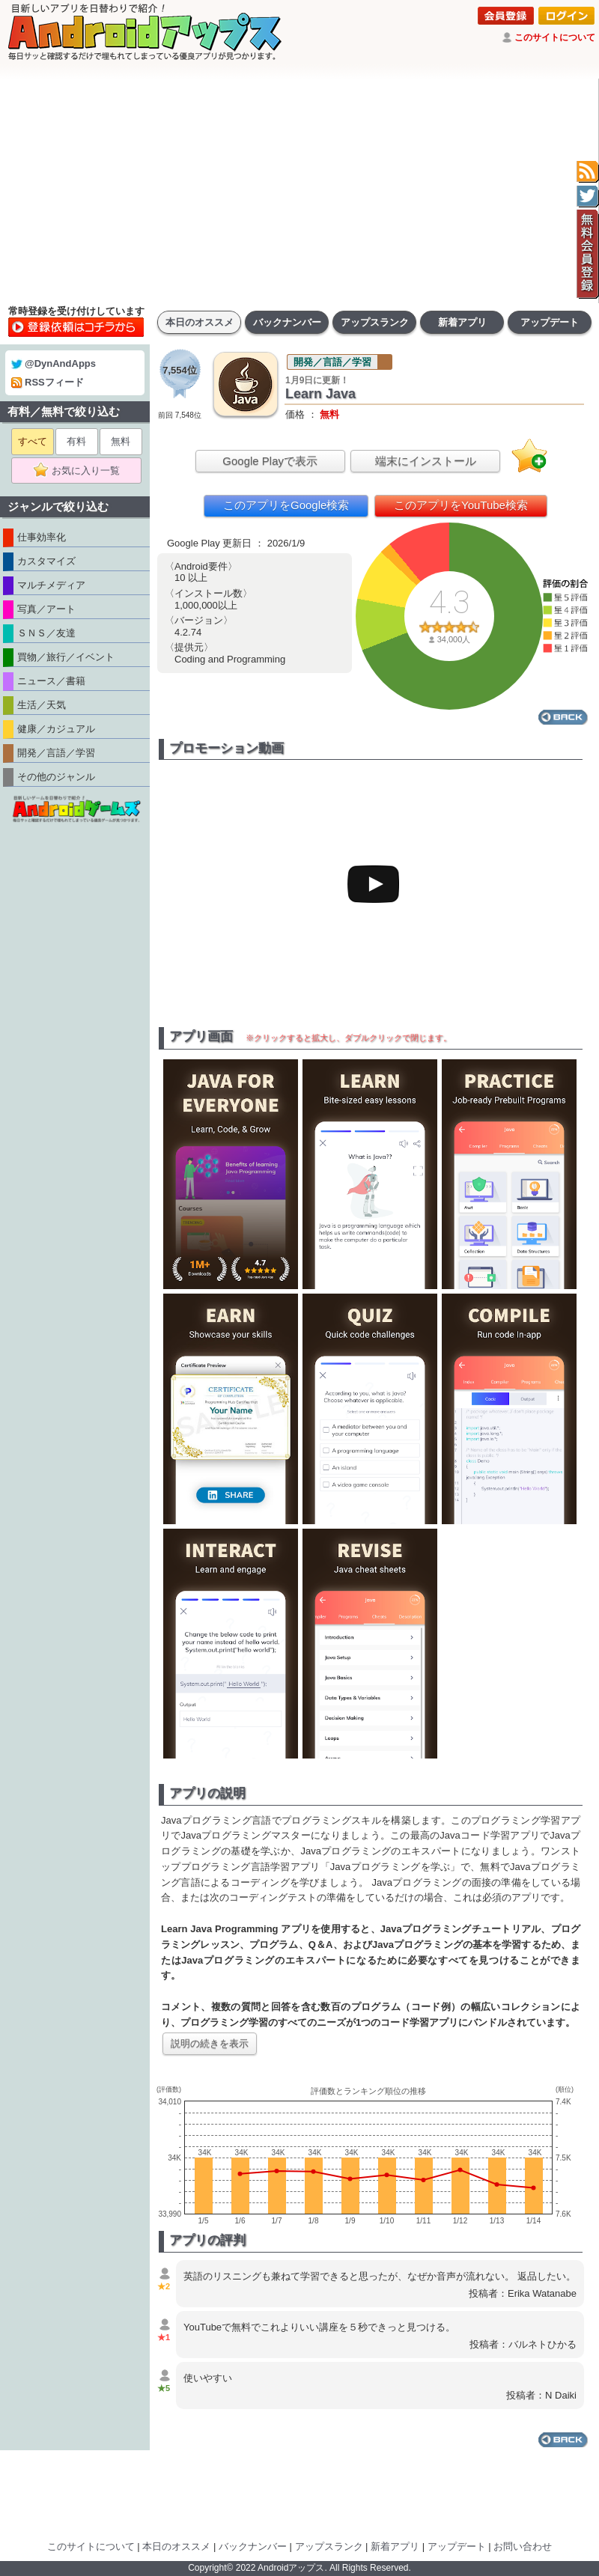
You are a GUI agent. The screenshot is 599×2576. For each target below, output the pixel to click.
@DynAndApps (53, 363)
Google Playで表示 (269, 460)
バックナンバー (287, 322)
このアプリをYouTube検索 (461, 505)
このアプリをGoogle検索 (286, 505)
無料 (120, 441)
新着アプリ (462, 322)
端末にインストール (425, 460)
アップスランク (375, 322)
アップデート (549, 322)
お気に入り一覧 (81, 471)
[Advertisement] (299, 191)
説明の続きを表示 (210, 2043)
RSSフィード (47, 382)
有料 (76, 441)
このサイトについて (554, 37)
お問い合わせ (522, 2546)
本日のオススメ (199, 322)
